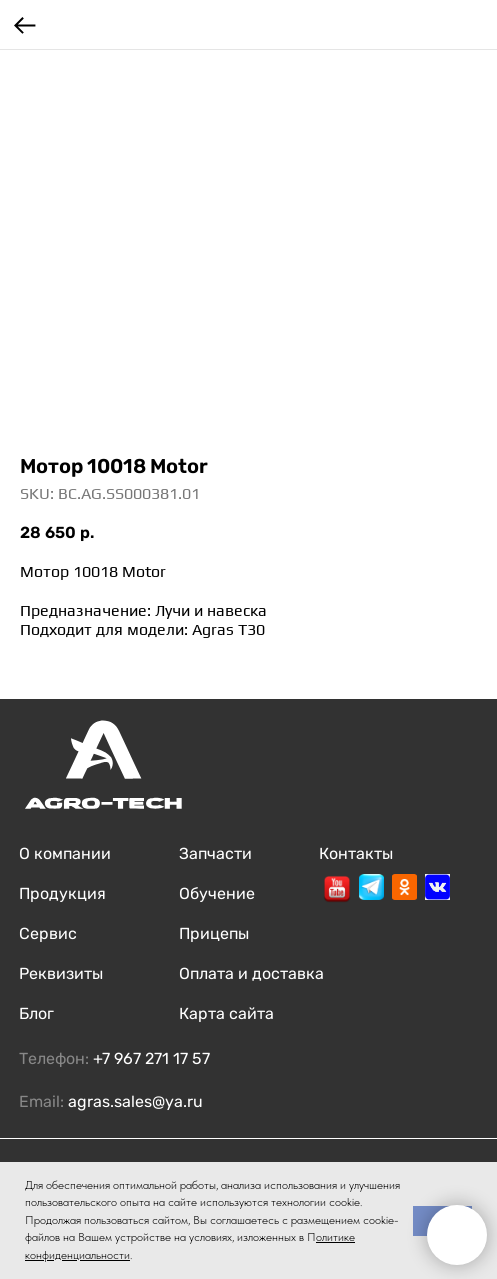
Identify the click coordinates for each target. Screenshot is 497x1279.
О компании (65, 853)
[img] (337, 889)
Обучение (217, 893)
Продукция (62, 893)
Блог (36, 1013)
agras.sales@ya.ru (135, 1101)
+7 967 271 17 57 (151, 1058)
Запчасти (215, 853)
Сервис (48, 933)
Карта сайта (226, 1013)
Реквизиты (61, 973)
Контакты (356, 853)
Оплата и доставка (251, 973)
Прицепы (214, 933)
